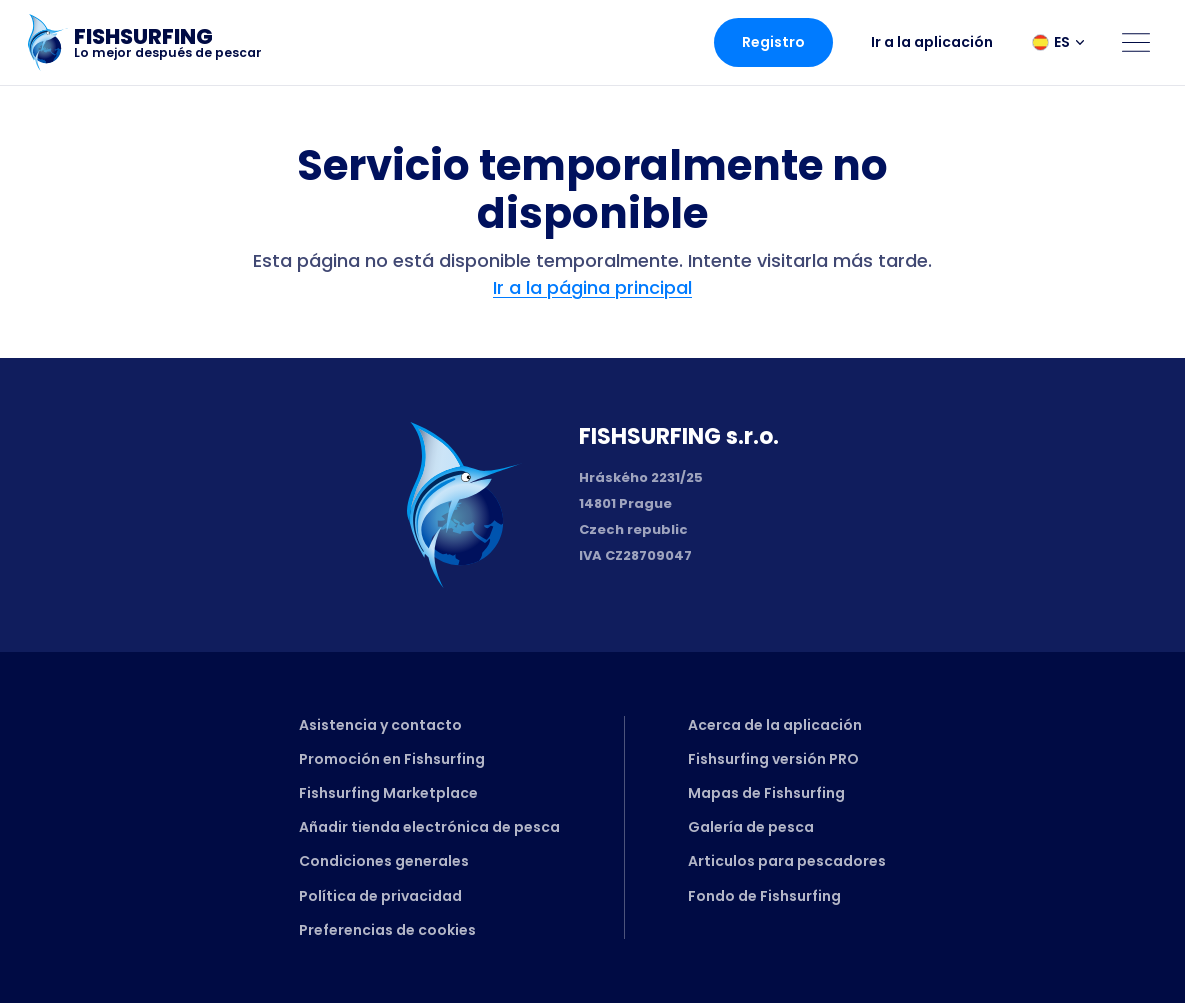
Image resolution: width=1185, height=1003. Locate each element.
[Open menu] (1136, 42)
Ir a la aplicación (932, 42)
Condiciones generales (384, 861)
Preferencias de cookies (387, 930)
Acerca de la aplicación (775, 725)
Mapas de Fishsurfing (766, 793)
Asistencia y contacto (380, 725)
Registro (773, 42)
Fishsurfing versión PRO (773, 759)
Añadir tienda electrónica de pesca (429, 827)
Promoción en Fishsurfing (392, 759)
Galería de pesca (751, 827)
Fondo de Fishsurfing (764, 896)
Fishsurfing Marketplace (388, 793)
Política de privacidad (380, 896)
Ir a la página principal (592, 287)
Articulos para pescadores (787, 861)
